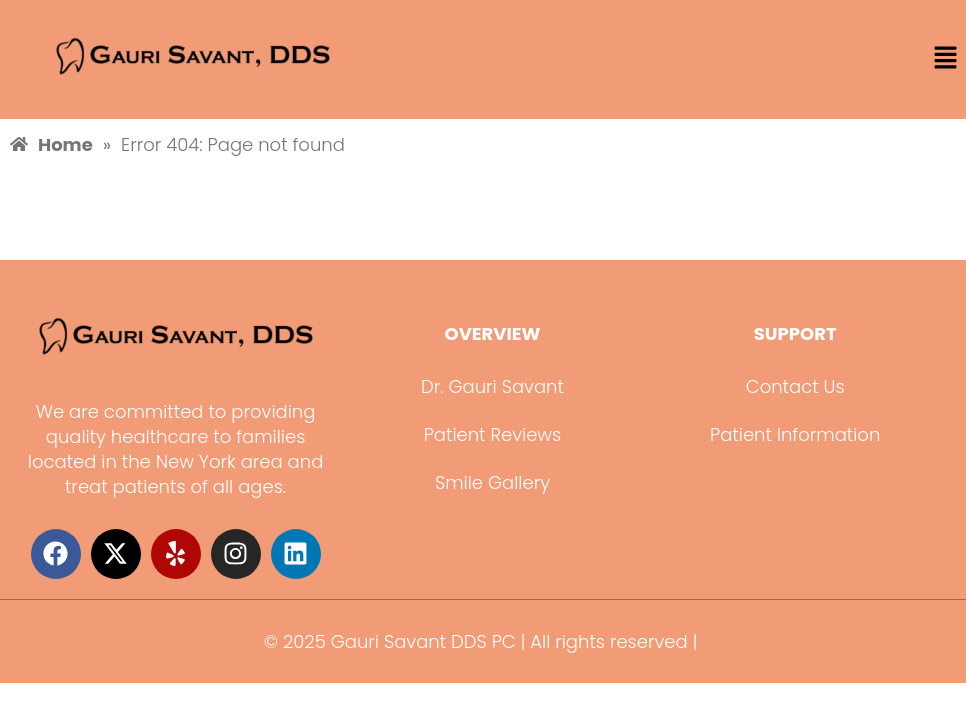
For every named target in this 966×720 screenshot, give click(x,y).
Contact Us (795, 386)
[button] (946, 59)
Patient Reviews (493, 434)
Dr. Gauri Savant (492, 386)
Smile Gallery (492, 482)
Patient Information (795, 434)
